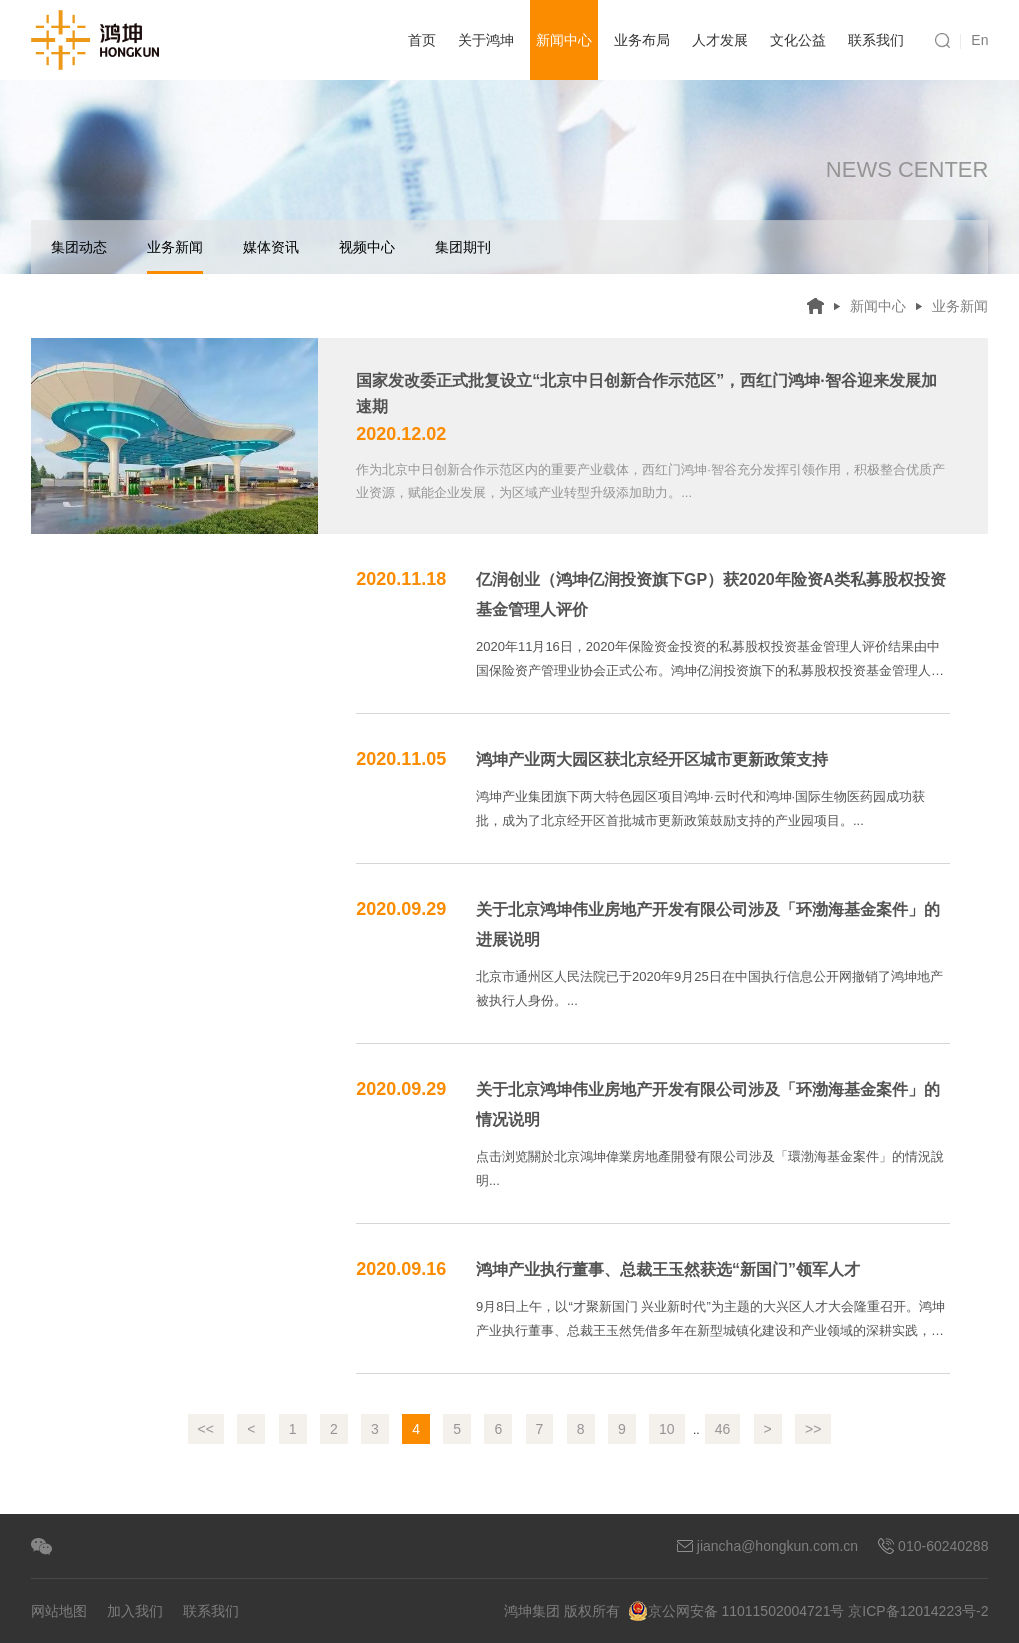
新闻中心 (564, 40)
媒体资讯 (271, 247)
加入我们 (135, 1611)
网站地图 (59, 1611)
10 (667, 1429)
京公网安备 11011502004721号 (736, 1611)
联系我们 (876, 40)
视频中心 (367, 247)
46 (723, 1429)
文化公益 (798, 40)
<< (206, 1429)
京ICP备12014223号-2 (918, 1611)
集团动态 (79, 247)
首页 (422, 40)
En (979, 40)
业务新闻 (175, 256)
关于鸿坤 (486, 40)
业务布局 (642, 40)
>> (813, 1429)
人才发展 (720, 40)
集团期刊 (463, 247)
